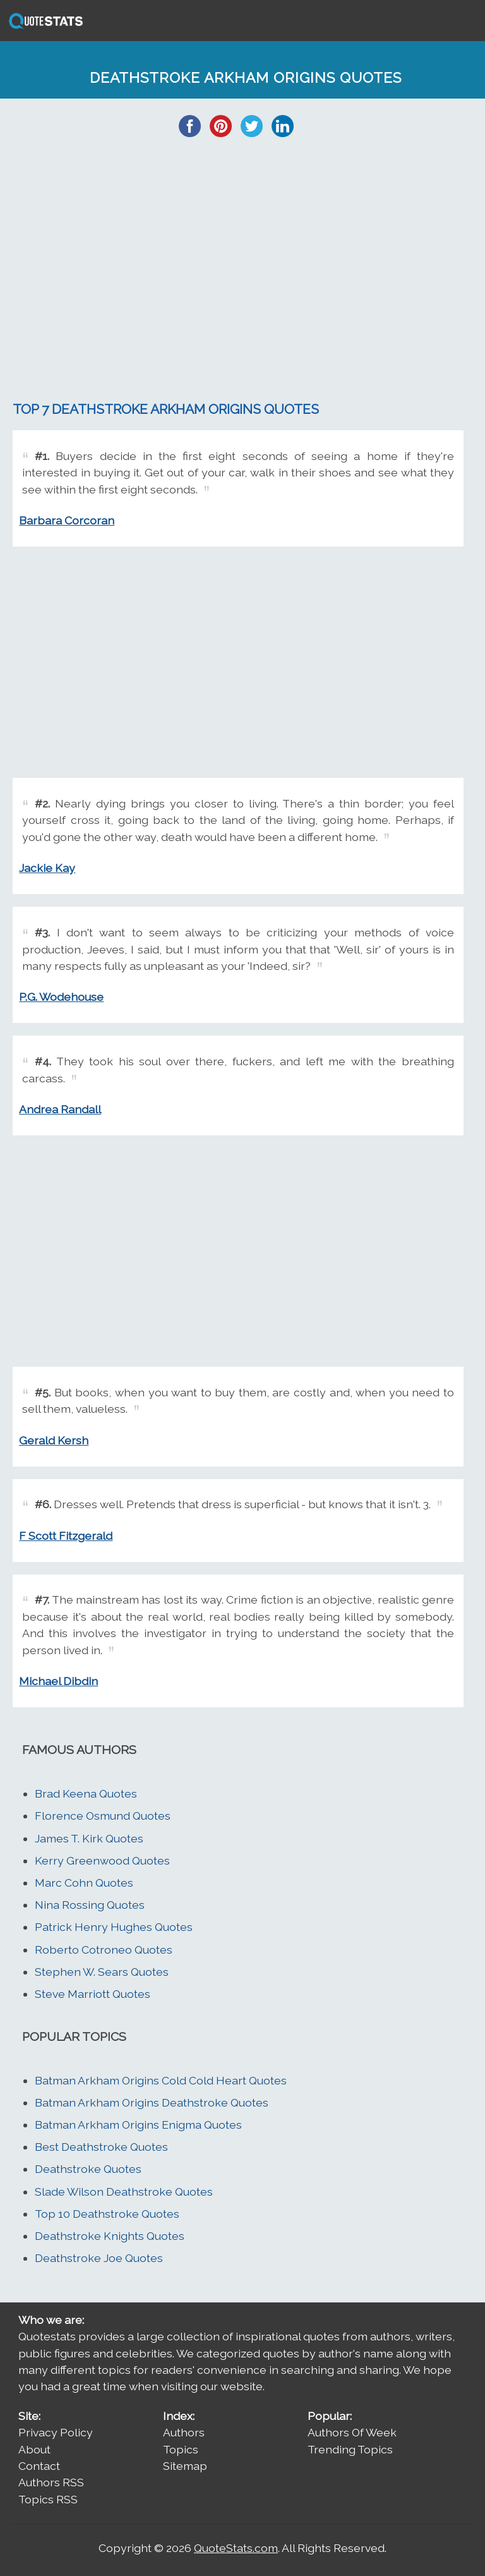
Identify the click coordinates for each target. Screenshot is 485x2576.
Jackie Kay (47, 867)
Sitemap (185, 2465)
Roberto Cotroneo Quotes (103, 1949)
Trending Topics (350, 2449)
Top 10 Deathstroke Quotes (107, 2213)
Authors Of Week (352, 2432)
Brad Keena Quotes (86, 1793)
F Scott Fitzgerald (65, 1535)
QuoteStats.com (236, 2548)
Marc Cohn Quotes (84, 1882)
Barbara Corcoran (66, 520)
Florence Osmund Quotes (103, 1815)
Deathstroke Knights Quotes (109, 2235)
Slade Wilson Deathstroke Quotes (124, 2191)
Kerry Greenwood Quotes (102, 1860)
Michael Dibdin (58, 1681)
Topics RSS (48, 2499)
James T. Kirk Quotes (89, 1838)
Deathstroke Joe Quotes (99, 2258)
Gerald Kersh (53, 1440)
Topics (180, 2449)
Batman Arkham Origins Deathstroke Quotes (151, 2102)
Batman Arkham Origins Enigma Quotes (138, 2124)
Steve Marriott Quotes (92, 1993)
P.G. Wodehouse (61, 996)
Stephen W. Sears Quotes (102, 1971)
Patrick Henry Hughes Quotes (114, 1926)
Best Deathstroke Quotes (101, 2146)
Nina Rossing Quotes (90, 1904)
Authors (184, 2432)
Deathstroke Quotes (88, 2168)
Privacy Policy (55, 2432)
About (34, 2449)
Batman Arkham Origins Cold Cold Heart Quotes (161, 2080)
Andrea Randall (60, 1109)
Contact (39, 2465)
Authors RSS (51, 2482)
